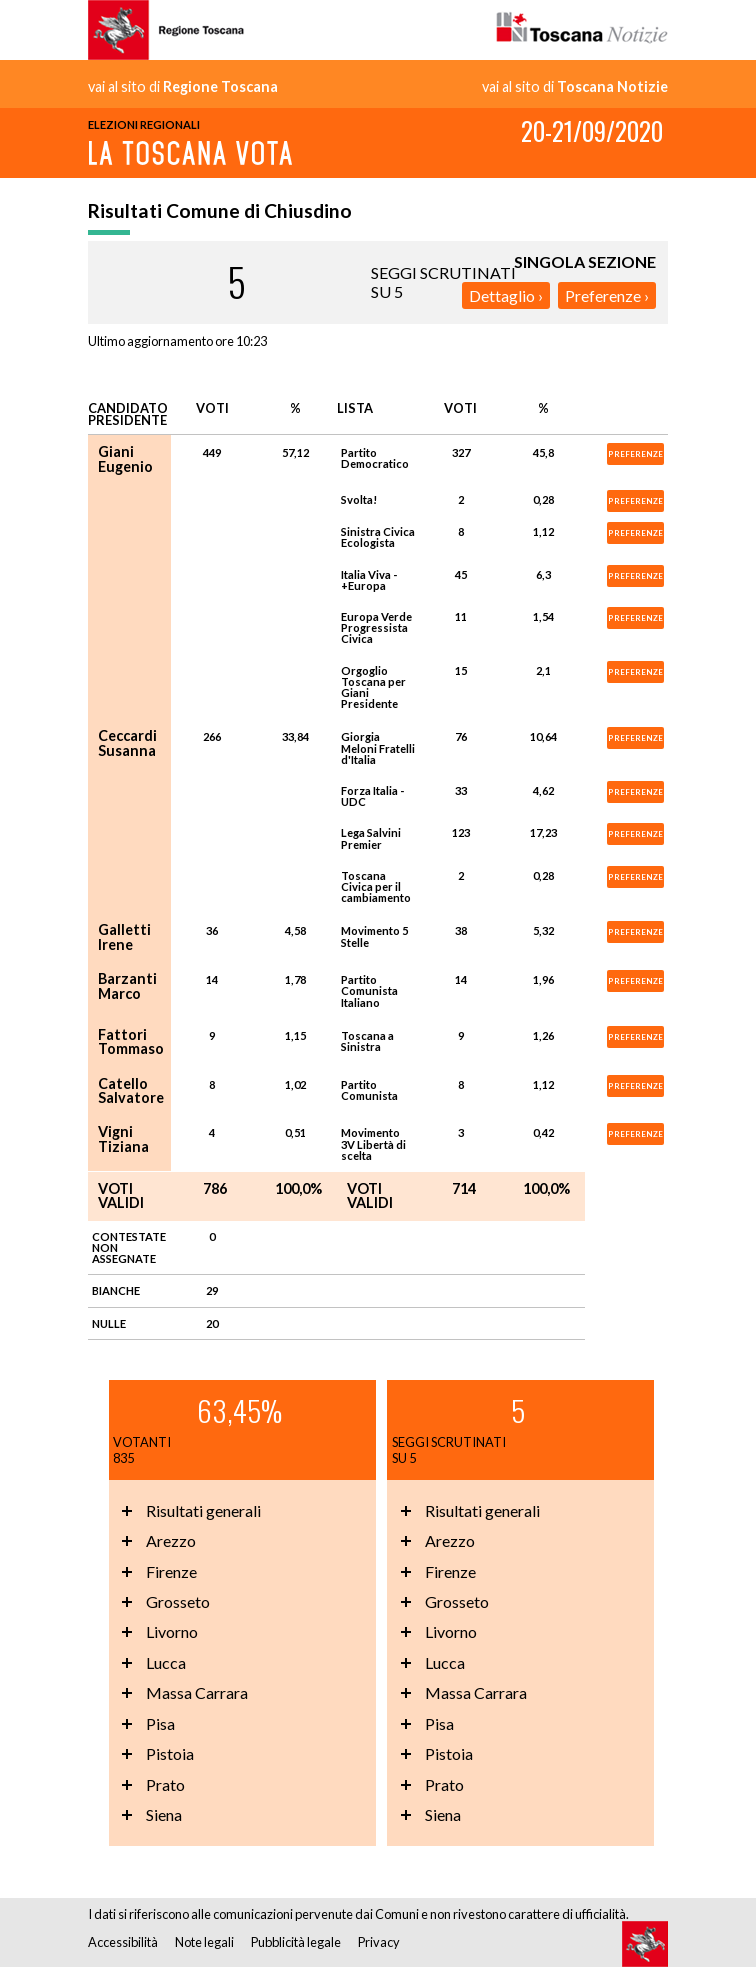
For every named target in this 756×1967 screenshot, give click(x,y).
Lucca (166, 1662)
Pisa (160, 1723)
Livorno (172, 1631)
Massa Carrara (197, 1692)
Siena (164, 1814)
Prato (165, 1784)
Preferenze (603, 295)
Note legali (204, 1942)
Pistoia (170, 1753)
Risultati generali (203, 1510)
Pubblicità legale (296, 1942)
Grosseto (178, 1601)
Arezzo (171, 1540)
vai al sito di (183, 87)
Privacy (379, 1942)
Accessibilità (123, 1942)
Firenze (171, 1571)
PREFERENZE (635, 454)
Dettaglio (502, 295)
